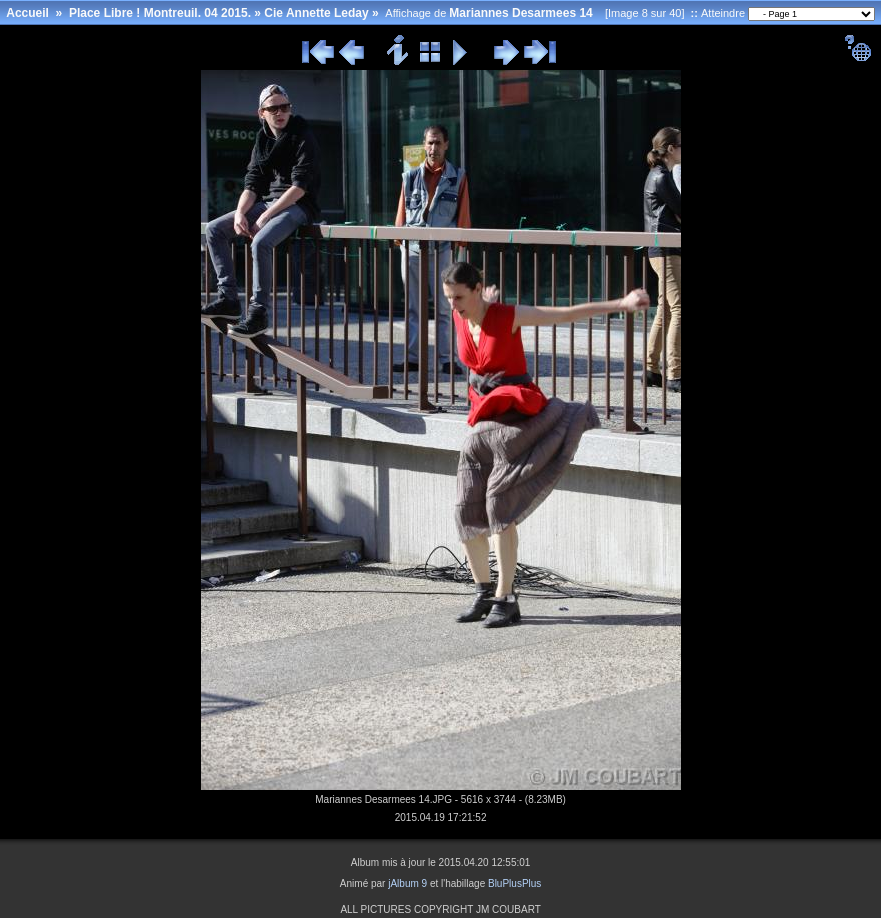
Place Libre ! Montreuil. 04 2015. (160, 13)
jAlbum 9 (407, 883)
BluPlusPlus (514, 883)
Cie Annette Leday (316, 13)
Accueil (27, 13)
